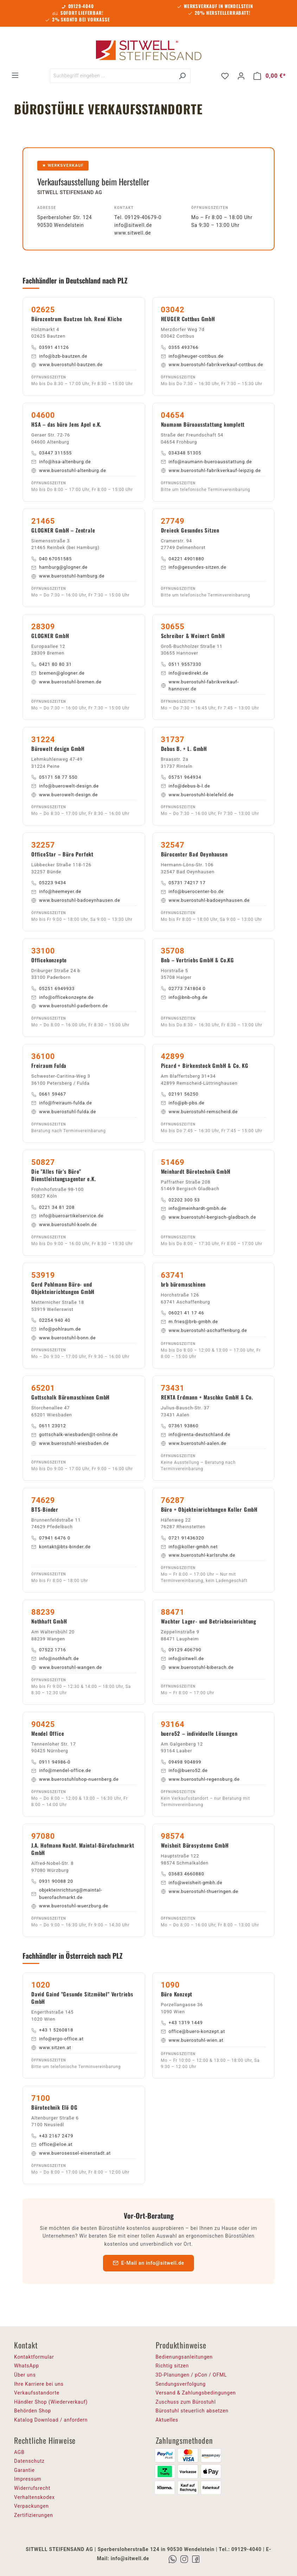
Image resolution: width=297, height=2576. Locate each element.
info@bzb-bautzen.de (59, 356)
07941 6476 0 (50, 1538)
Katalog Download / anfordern (51, 2420)
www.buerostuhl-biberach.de (197, 1667)
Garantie (24, 2470)
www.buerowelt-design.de (64, 794)
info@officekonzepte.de (62, 997)
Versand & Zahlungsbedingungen (196, 2393)
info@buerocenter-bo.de (192, 891)
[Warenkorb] (269, 76)
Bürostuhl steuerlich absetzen (192, 2411)
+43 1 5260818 (52, 2030)
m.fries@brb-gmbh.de (189, 1321)
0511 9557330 (181, 664)
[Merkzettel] (225, 76)
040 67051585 (51, 558)
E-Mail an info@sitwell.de (148, 2263)
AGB (19, 2452)
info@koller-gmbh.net (189, 1546)
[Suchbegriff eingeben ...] (112, 76)
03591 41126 (50, 347)
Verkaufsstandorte (36, 2393)
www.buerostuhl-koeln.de (64, 1224)
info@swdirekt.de (184, 673)
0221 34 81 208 (53, 1207)
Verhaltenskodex (34, 2497)
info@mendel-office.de (61, 1770)
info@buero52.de (184, 1770)
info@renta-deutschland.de (196, 1434)
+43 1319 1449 (182, 2022)
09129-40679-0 (143, 217)
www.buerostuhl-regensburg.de (200, 1779)
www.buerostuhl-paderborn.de (69, 1005)
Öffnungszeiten (209, 208)
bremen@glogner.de (58, 673)
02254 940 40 (50, 1320)
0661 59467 (48, 1094)
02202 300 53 (180, 1200)
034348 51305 (181, 452)
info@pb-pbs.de (183, 1102)
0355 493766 (180, 347)
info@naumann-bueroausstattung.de (206, 461)
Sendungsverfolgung (181, 2384)
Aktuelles (167, 2420)
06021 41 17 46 (182, 1312)
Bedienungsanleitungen (184, 2357)
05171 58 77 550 (54, 777)
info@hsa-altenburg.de (61, 461)
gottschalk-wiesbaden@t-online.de (74, 1434)
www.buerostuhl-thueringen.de (200, 1891)
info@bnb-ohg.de (184, 997)
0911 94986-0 (50, 1762)
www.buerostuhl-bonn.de (63, 1337)
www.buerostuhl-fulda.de (63, 1111)
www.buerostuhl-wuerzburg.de (69, 1905)
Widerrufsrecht (32, 2488)
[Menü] (15, 75)
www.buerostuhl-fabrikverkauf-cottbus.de (212, 364)
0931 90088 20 (52, 1881)
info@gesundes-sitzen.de (193, 567)
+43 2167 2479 (52, 2135)
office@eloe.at (51, 2144)
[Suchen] (182, 76)
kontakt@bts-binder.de (61, 1546)
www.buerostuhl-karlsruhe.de (198, 1555)
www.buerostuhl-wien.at (192, 2040)
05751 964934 (181, 777)
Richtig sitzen (172, 2365)
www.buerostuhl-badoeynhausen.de (75, 900)
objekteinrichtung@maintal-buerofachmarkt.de (66, 1893)
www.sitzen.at (51, 2047)
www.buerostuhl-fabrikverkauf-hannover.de (200, 685)
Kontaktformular (34, 2357)
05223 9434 (48, 882)
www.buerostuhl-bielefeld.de (197, 794)
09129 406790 (181, 1649)
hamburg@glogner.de (59, 567)
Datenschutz (29, 2461)
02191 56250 (180, 1094)
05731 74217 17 (183, 882)
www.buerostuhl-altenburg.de (68, 470)
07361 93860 (180, 1425)
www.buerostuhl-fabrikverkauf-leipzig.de (211, 470)
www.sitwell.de (132, 233)
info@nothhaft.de (55, 1658)
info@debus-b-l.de (185, 786)
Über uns (25, 2375)
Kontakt (124, 208)
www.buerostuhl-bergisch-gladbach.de (208, 1217)
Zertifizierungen (33, 2515)
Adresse (46, 208)
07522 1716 (48, 1649)
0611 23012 (48, 1425)
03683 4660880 (182, 1873)
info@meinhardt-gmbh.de (194, 1208)
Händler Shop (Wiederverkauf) (51, 2402)
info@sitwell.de (133, 225)
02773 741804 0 (183, 988)
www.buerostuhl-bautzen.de (67, 364)
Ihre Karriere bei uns (39, 2384)
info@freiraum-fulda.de (61, 1102)
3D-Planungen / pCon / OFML (191, 2375)
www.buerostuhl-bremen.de (66, 681)
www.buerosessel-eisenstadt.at (71, 2153)
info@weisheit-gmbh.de (191, 1882)
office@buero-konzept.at (193, 2031)
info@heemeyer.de (56, 891)
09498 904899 (181, 1762)
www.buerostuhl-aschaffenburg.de (204, 1330)
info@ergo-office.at (57, 2038)
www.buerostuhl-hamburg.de (67, 576)
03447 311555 (51, 452)
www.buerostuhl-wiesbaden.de (70, 1443)
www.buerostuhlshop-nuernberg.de (75, 1779)
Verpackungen (31, 2506)
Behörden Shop (32, 2411)
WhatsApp (26, 2365)
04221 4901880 (182, 558)
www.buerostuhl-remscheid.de (199, 1111)
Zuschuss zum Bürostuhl (186, 2402)
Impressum (27, 2479)
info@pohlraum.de (56, 1329)
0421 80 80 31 (51, 664)
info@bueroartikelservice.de (67, 1215)
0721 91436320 (182, 1538)
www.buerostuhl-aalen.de (193, 1443)
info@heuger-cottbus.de (192, 356)
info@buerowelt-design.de (65, 786)
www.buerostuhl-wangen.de (66, 1667)
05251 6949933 (53, 988)
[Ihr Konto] (241, 76)
